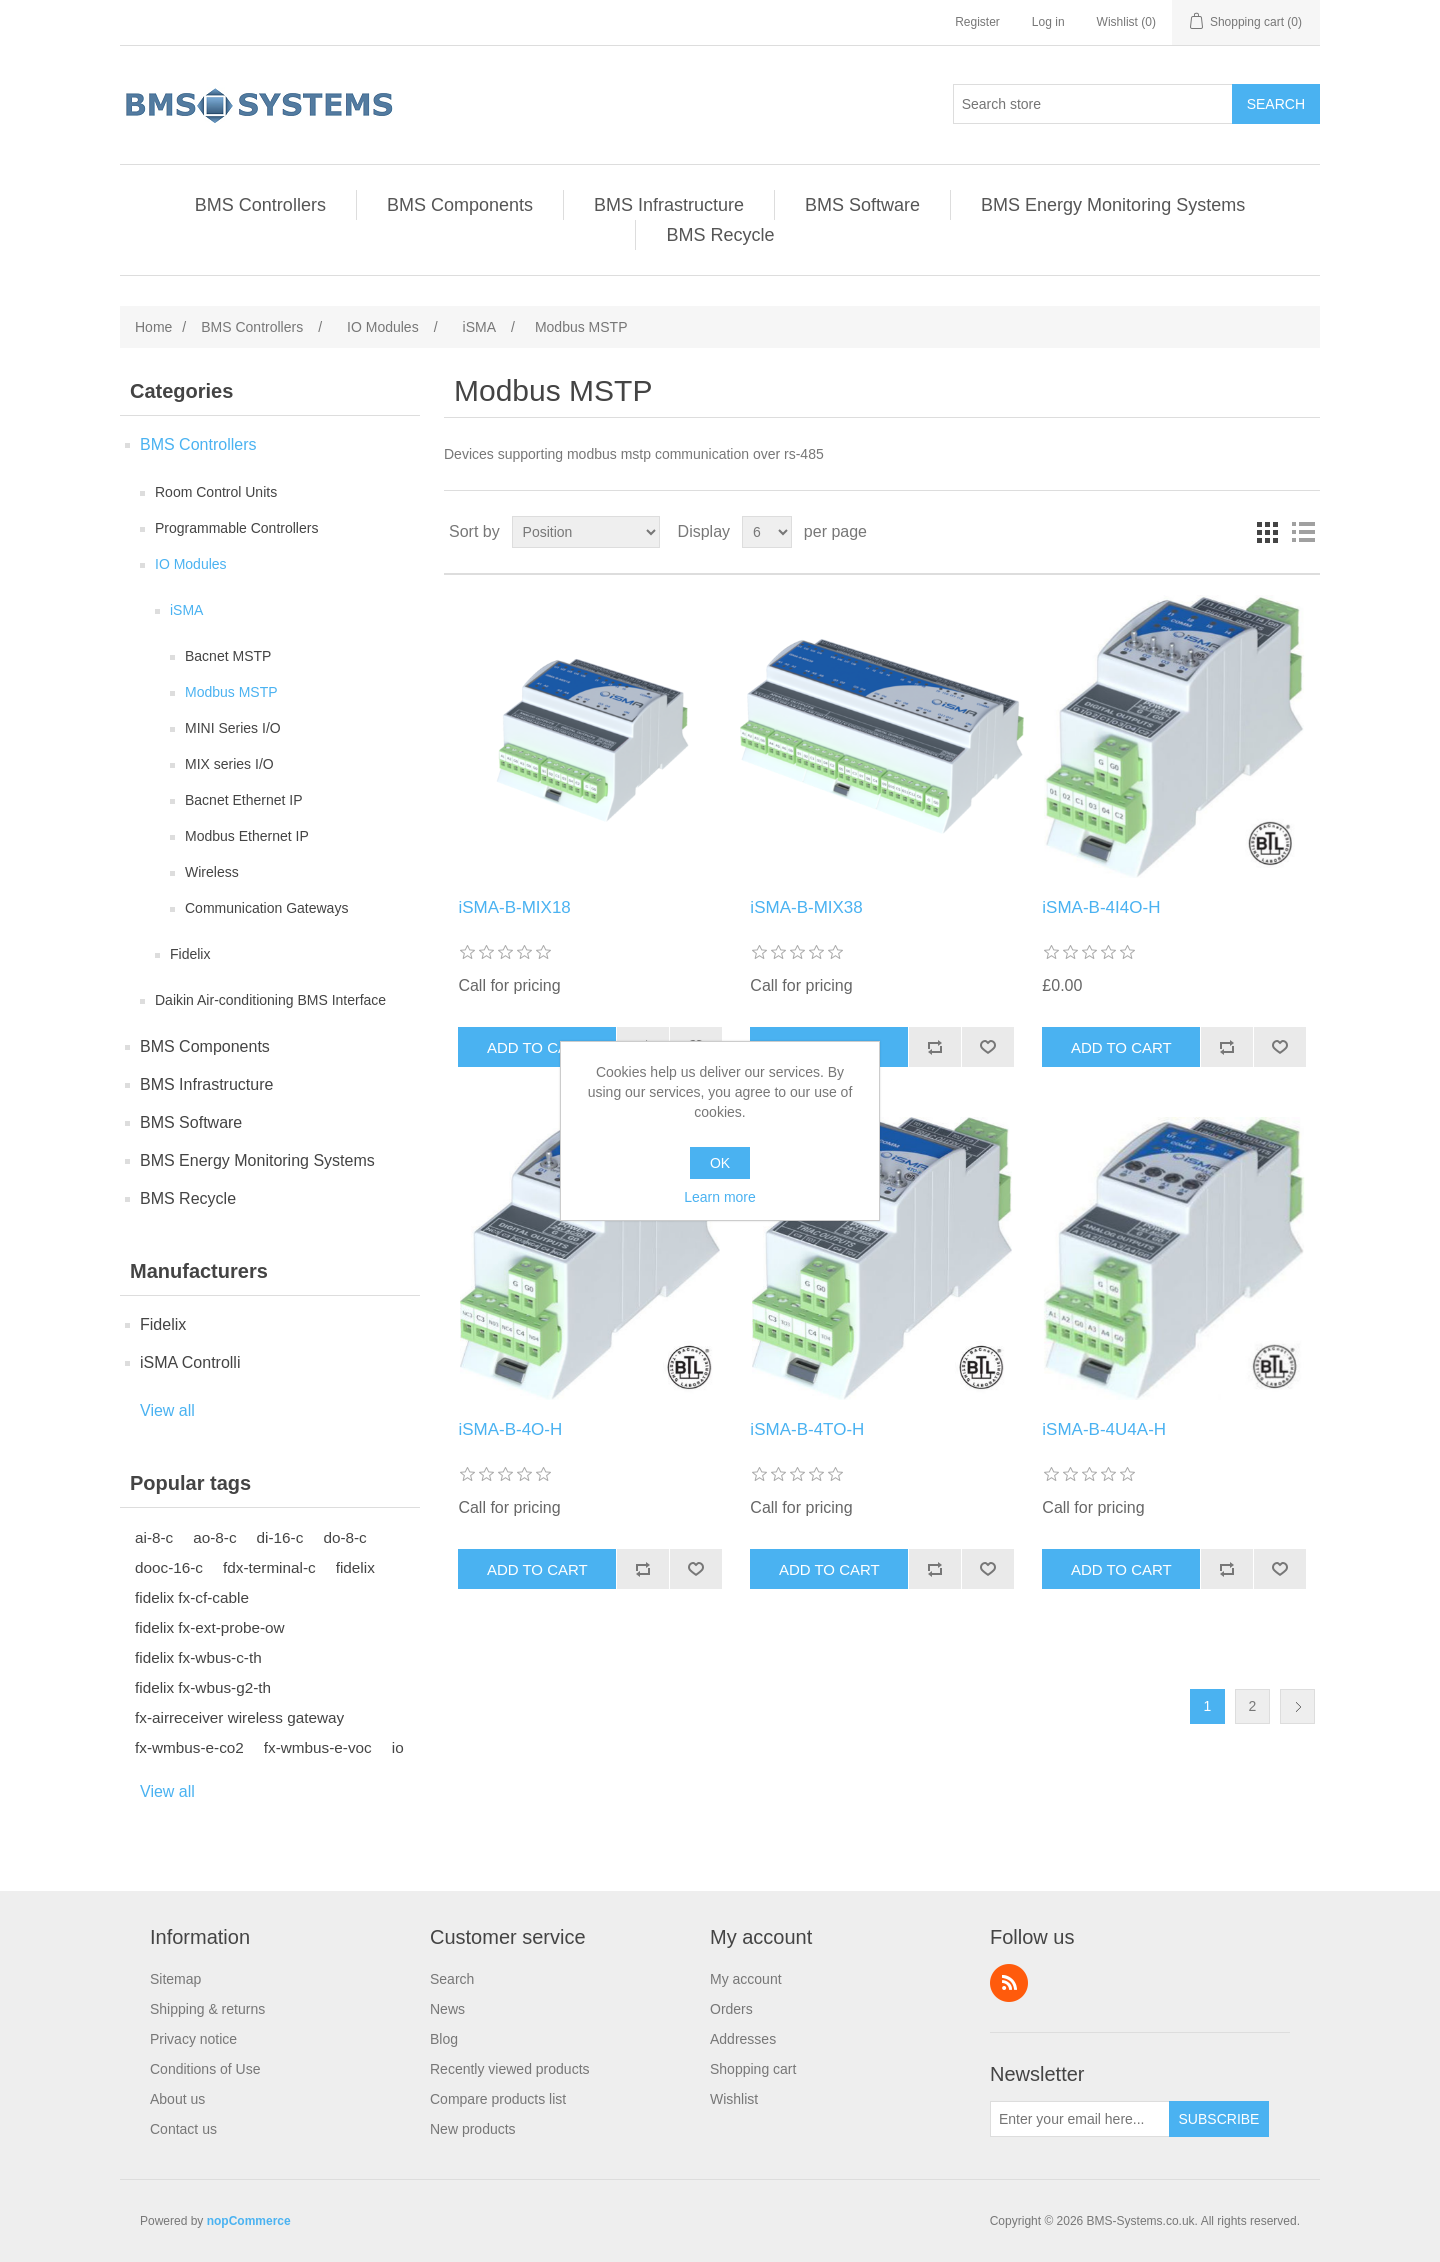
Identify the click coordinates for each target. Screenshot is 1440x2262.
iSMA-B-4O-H (510, 1429)
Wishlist (734, 2099)
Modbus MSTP (231, 692)
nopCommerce (249, 2221)
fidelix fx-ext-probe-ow (210, 1627)
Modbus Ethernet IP (247, 836)
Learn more (720, 1197)
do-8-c (344, 1537)
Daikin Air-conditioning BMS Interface (270, 1000)
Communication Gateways (266, 908)
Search (452, 1979)
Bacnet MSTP (228, 656)
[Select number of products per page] (767, 532)
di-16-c (280, 1537)
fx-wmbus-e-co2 (189, 1747)
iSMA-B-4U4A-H (1104, 1429)
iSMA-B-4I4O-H (1101, 907)
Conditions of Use (205, 2069)
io (398, 1747)
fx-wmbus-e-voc (318, 1747)
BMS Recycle (720, 235)
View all (167, 1410)
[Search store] (1093, 104)
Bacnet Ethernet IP (244, 800)
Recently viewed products (510, 2069)
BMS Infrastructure (669, 205)
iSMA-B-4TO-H (807, 1429)
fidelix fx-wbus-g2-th (203, 1687)
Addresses (743, 2039)
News (447, 2009)
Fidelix (190, 954)
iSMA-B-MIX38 (806, 907)
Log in (1048, 22)
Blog (444, 2039)
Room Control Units (216, 492)
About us (177, 2099)
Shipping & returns (207, 2009)
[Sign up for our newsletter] (1080, 2119)
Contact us (183, 2129)
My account (746, 1979)
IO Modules (191, 564)
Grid (1267, 532)
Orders (731, 2009)
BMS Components (460, 205)
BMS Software (862, 205)
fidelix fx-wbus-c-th (198, 1657)
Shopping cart (753, 2069)
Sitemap (175, 1979)
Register (977, 22)
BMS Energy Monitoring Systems (1113, 205)
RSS (1009, 1983)
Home (153, 327)
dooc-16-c (169, 1567)
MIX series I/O (229, 764)
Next (1297, 1706)
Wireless (212, 872)
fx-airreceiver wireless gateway (239, 1717)
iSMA (186, 610)
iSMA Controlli (190, 1362)
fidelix (355, 1567)
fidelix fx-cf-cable (192, 1597)
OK (720, 1163)
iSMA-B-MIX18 (514, 907)
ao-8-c (214, 1537)
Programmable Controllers (236, 528)
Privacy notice (193, 2039)
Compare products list (498, 2099)
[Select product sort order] (586, 532)
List (1303, 532)
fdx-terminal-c (269, 1567)
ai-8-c (154, 1537)
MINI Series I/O (233, 728)
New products (473, 2129)
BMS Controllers (260, 205)
